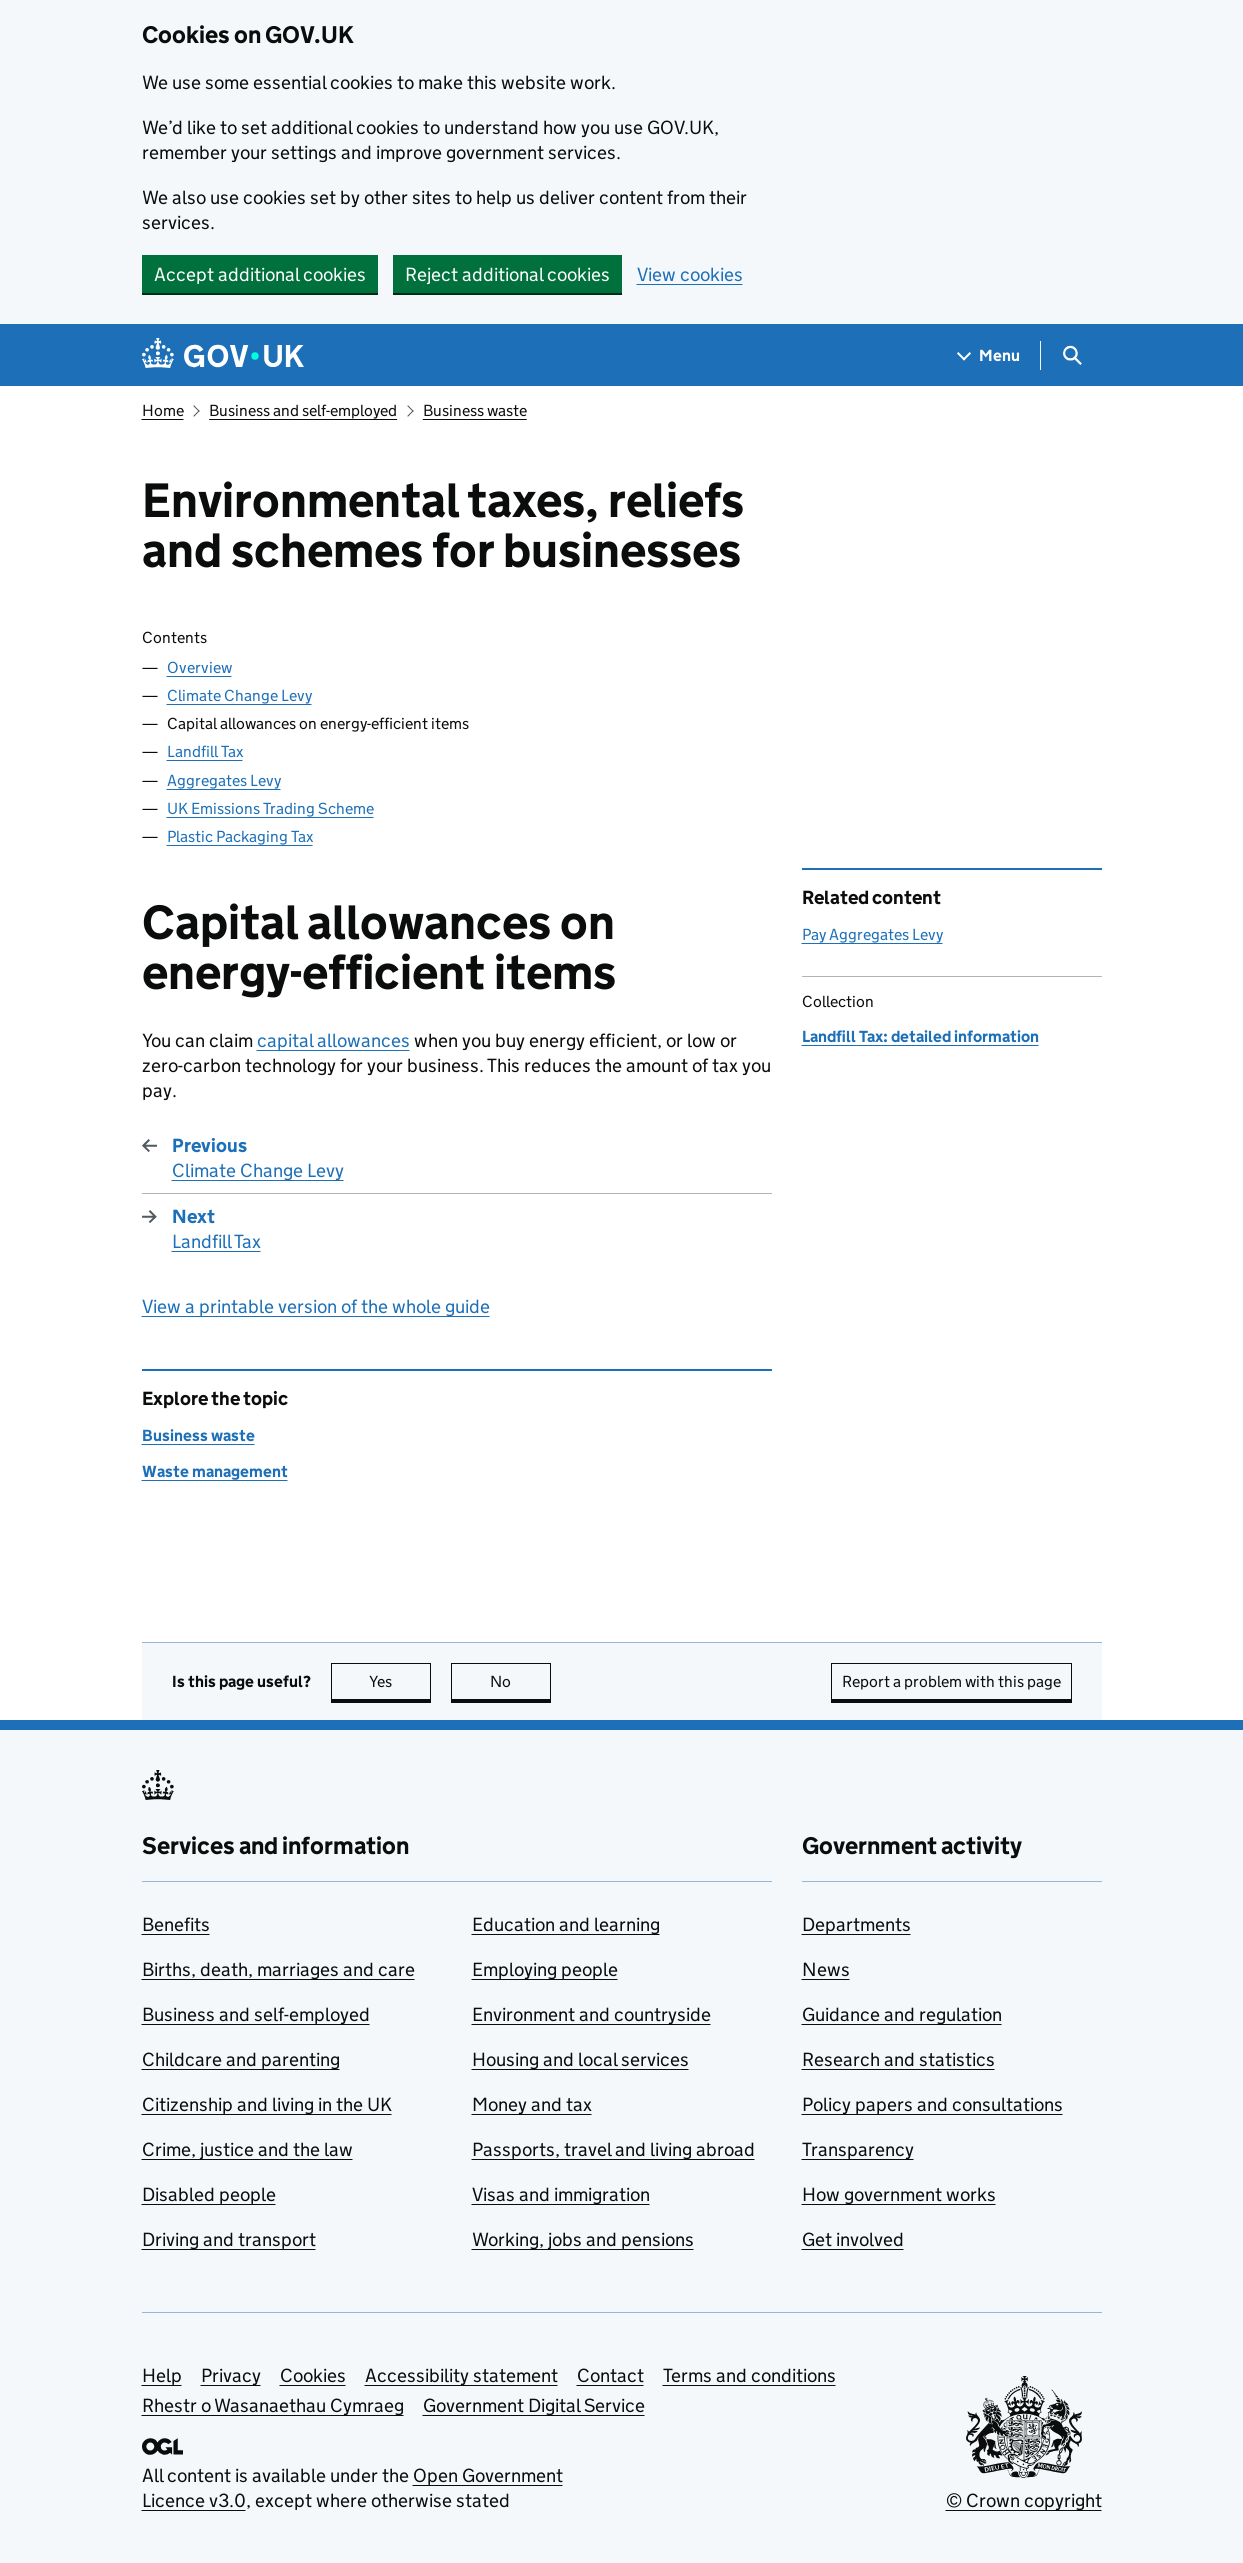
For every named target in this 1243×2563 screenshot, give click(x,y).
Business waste (475, 410)
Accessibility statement (461, 2375)
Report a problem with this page (951, 1681)
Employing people (545, 1969)
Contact (610, 2375)
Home (163, 410)
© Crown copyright (1024, 2500)
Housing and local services (580, 2059)
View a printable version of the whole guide (316, 1306)
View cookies (690, 274)
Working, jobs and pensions (583, 2239)
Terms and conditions (749, 2375)
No (520, 1681)
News (826, 1969)
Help (162, 2375)
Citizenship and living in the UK (267, 2104)
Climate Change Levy (239, 695)
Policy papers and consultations (932, 2104)
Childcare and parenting (241, 2059)
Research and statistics (898, 2059)
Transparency (858, 2149)
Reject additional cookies (507, 274)
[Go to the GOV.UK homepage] (223, 355)
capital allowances (333, 1040)
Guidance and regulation (902, 2014)
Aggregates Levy (224, 780)
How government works (899, 2194)
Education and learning (566, 1924)
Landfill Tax (205, 751)
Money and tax (532, 2104)
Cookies (313, 2375)
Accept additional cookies (260, 274)
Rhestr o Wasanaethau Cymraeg (273, 2405)
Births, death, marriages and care (278, 1969)
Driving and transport (229, 2239)
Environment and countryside (591, 2014)
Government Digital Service (534, 2405)
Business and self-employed (303, 410)
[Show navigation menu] (989, 355)
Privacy (231, 2375)
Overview (199, 667)
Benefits (176, 1924)
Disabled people (209, 2194)
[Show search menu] (1071, 355)
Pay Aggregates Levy (872, 934)
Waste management (215, 1471)
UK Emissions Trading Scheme (270, 808)
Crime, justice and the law (247, 2149)
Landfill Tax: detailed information (920, 1036)
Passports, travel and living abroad (613, 2149)
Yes (400, 1681)
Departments (856, 1924)
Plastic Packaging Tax (240, 836)
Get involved (853, 2239)
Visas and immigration (561, 2194)
